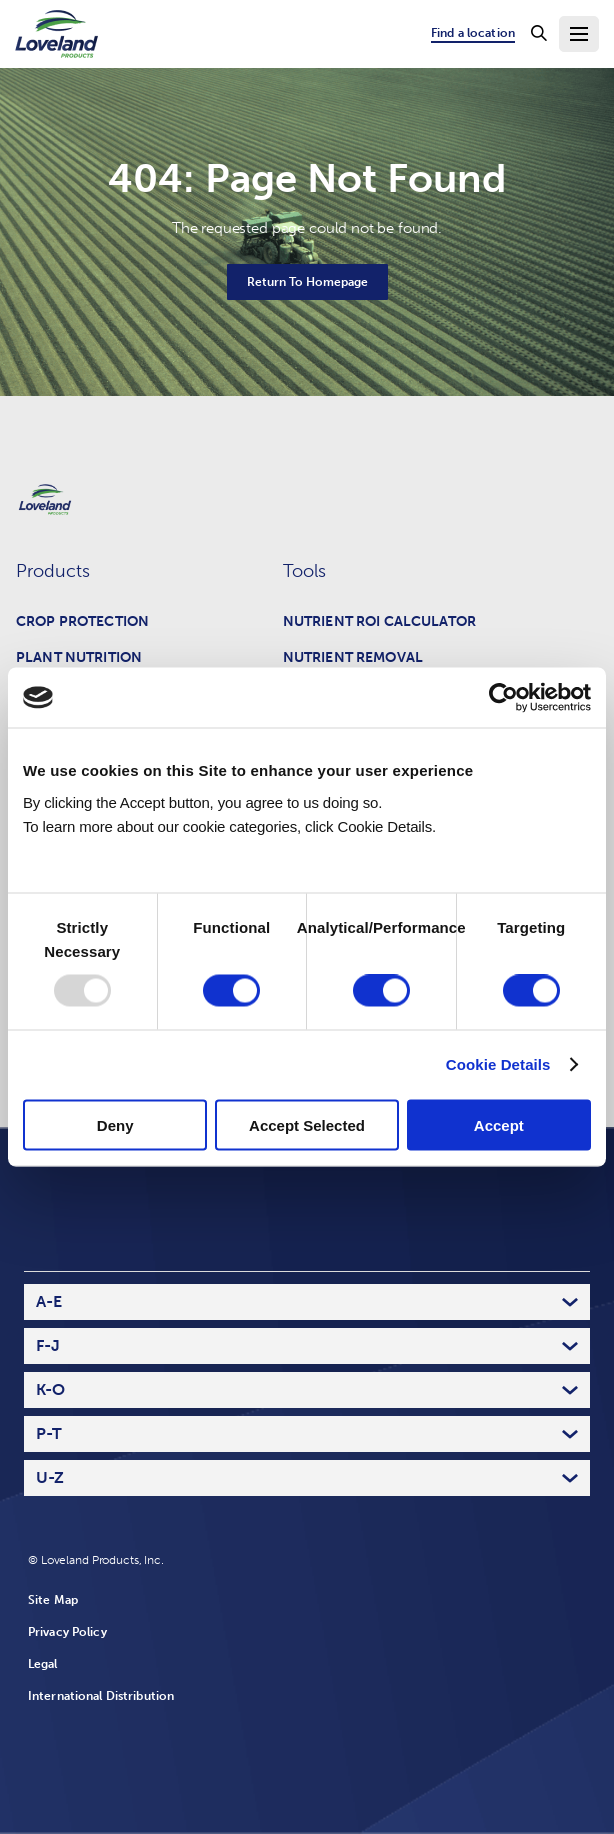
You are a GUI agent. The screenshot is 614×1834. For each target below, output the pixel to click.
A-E (49, 1301)
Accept (499, 1124)
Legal (43, 1664)
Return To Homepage (307, 282)
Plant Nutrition (79, 657)
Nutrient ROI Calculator (379, 621)
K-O (50, 1389)
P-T (49, 1433)
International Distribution (101, 1696)
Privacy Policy (67, 1632)
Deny (115, 1124)
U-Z (50, 1477)
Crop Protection (82, 621)
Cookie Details (498, 1064)
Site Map (53, 1600)
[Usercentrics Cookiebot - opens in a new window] (503, 698)
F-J (48, 1345)
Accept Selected (307, 1124)
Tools (304, 571)
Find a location (473, 33)
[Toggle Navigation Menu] (579, 34)
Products (53, 571)
